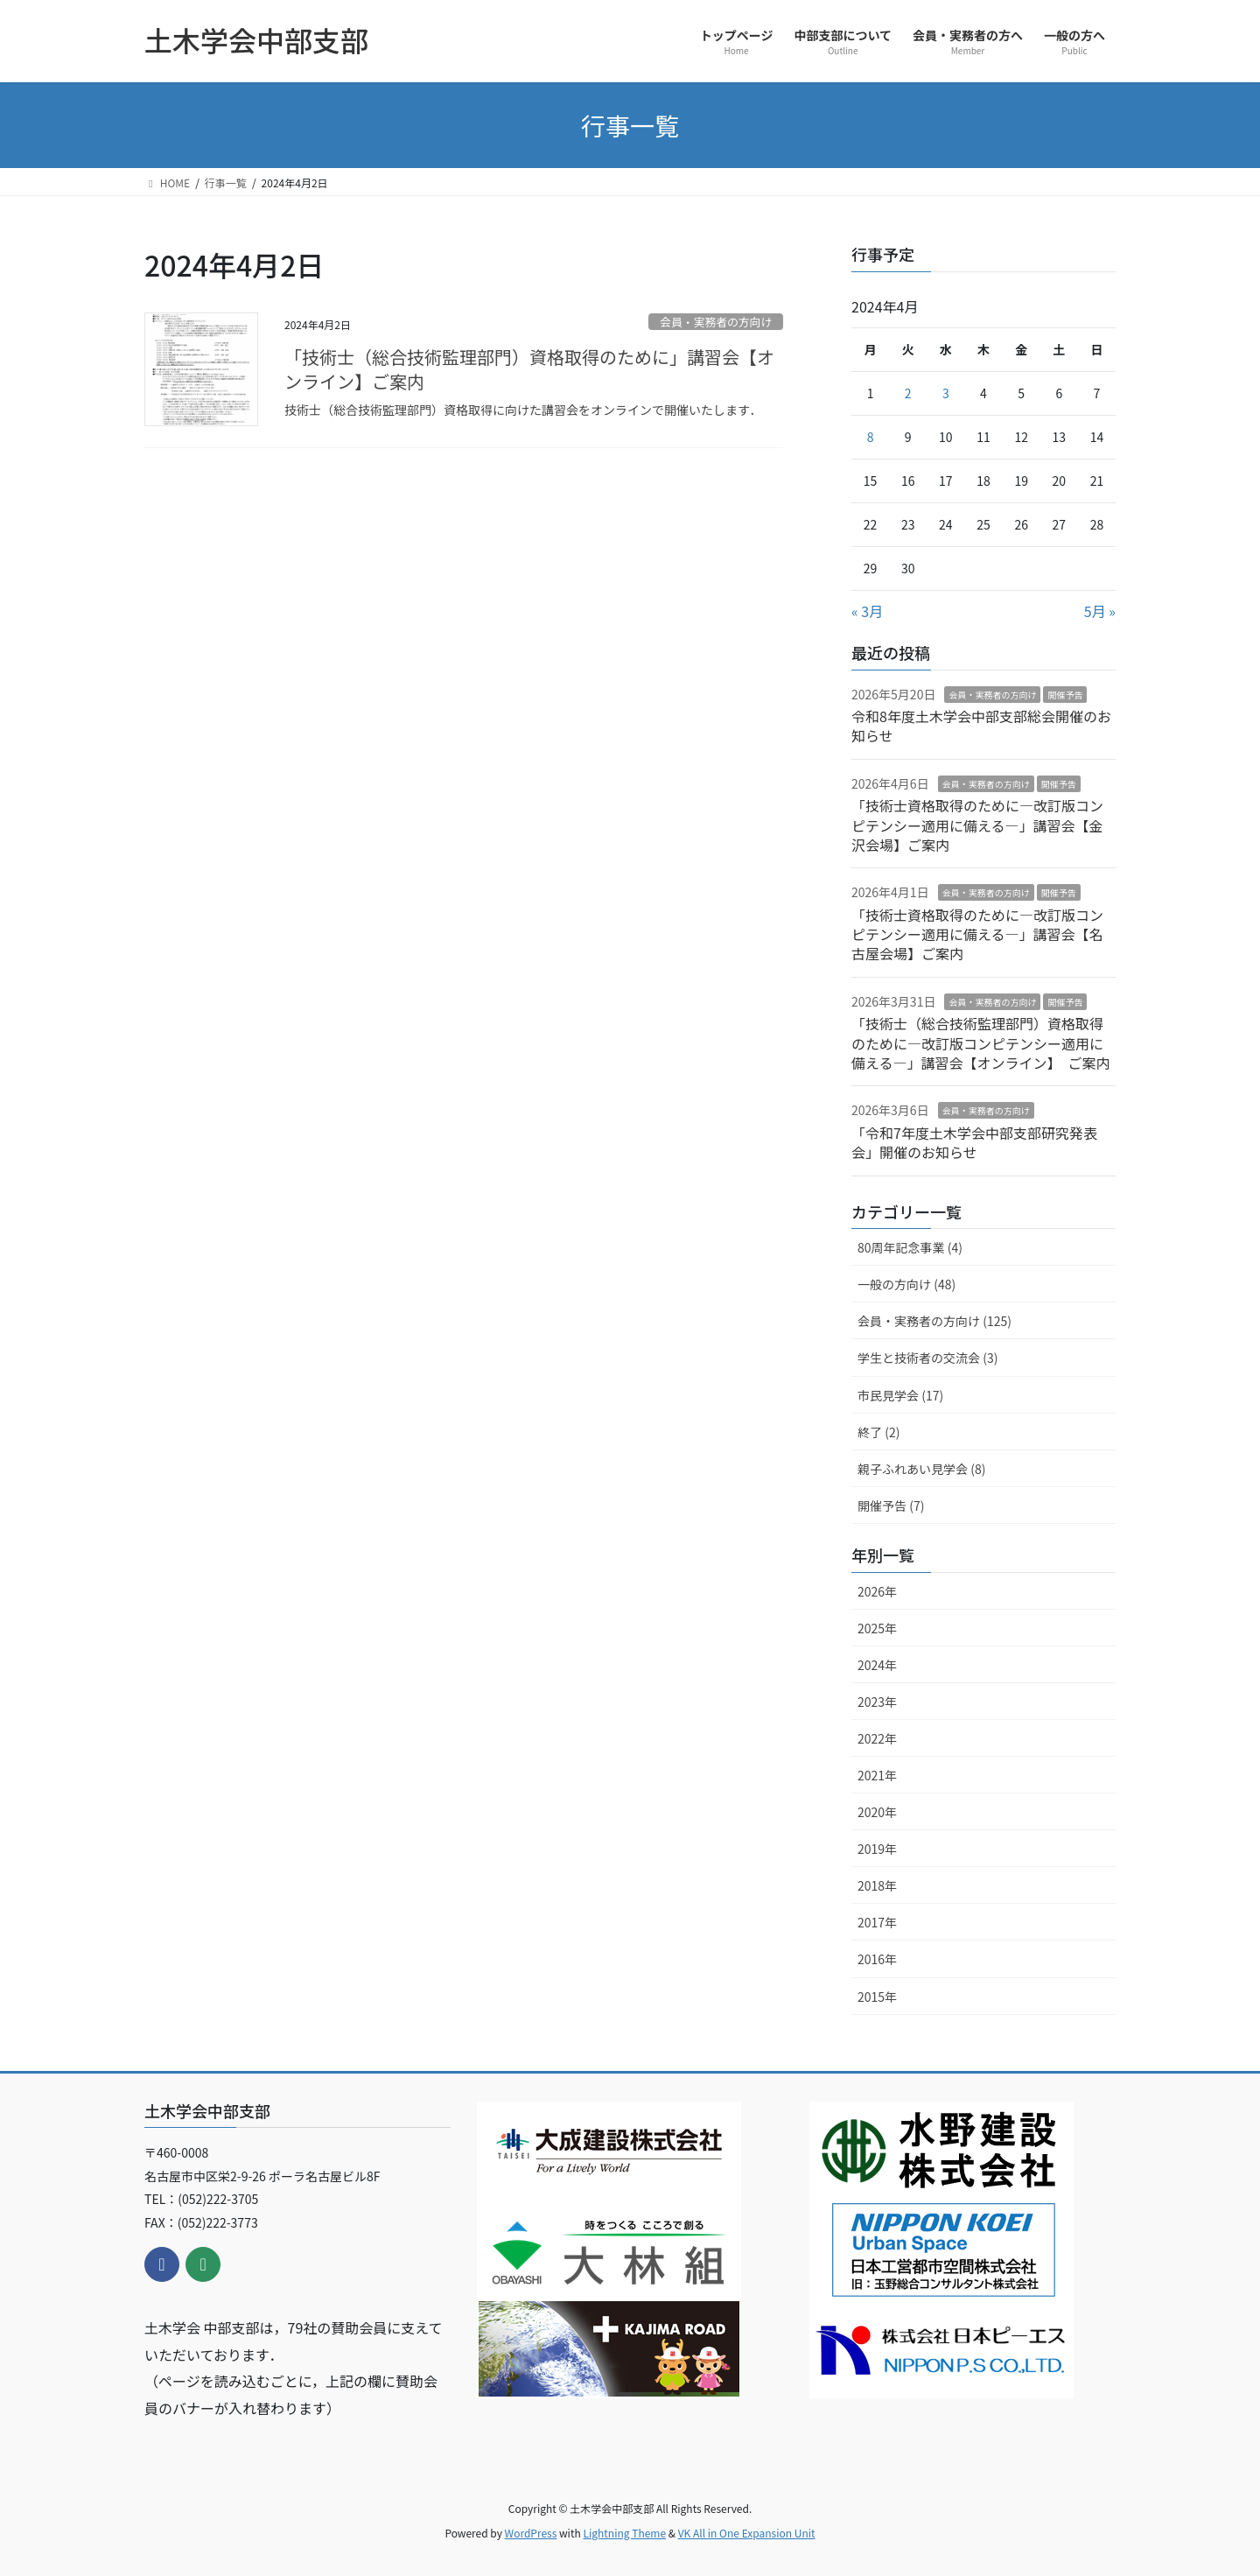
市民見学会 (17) (900, 1395)
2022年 (877, 1738)
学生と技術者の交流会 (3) (928, 1357)
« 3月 (867, 610)
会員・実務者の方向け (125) (935, 1321)
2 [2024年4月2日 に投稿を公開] (908, 393)
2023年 (877, 1701)
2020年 (877, 1812)
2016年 (877, 1959)
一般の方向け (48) (907, 1284)
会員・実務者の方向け (716, 321)
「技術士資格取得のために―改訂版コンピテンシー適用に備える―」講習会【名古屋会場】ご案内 (977, 934)
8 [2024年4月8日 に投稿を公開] (870, 437)
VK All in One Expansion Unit (747, 2532)
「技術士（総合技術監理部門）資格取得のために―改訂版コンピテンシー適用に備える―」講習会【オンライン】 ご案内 (980, 1043)
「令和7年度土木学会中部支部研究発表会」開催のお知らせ (974, 1142)
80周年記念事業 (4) (910, 1247)
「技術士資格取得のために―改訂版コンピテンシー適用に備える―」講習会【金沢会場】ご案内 (977, 825)
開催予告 (1064, 694)
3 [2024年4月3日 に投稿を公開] (945, 393)
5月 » (1100, 610)
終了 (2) (879, 1432)
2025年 (877, 1628)
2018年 (877, 1885)
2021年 (877, 1775)
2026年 (877, 1591)
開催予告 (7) (891, 1505)
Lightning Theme (624, 2532)
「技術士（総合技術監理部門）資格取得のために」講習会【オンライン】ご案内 (529, 369)
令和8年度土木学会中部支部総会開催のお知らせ (981, 725)
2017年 (877, 1922)
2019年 (877, 1848)
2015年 (877, 1996)
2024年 (877, 1665)
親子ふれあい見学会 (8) (921, 1469)
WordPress (531, 2532)
